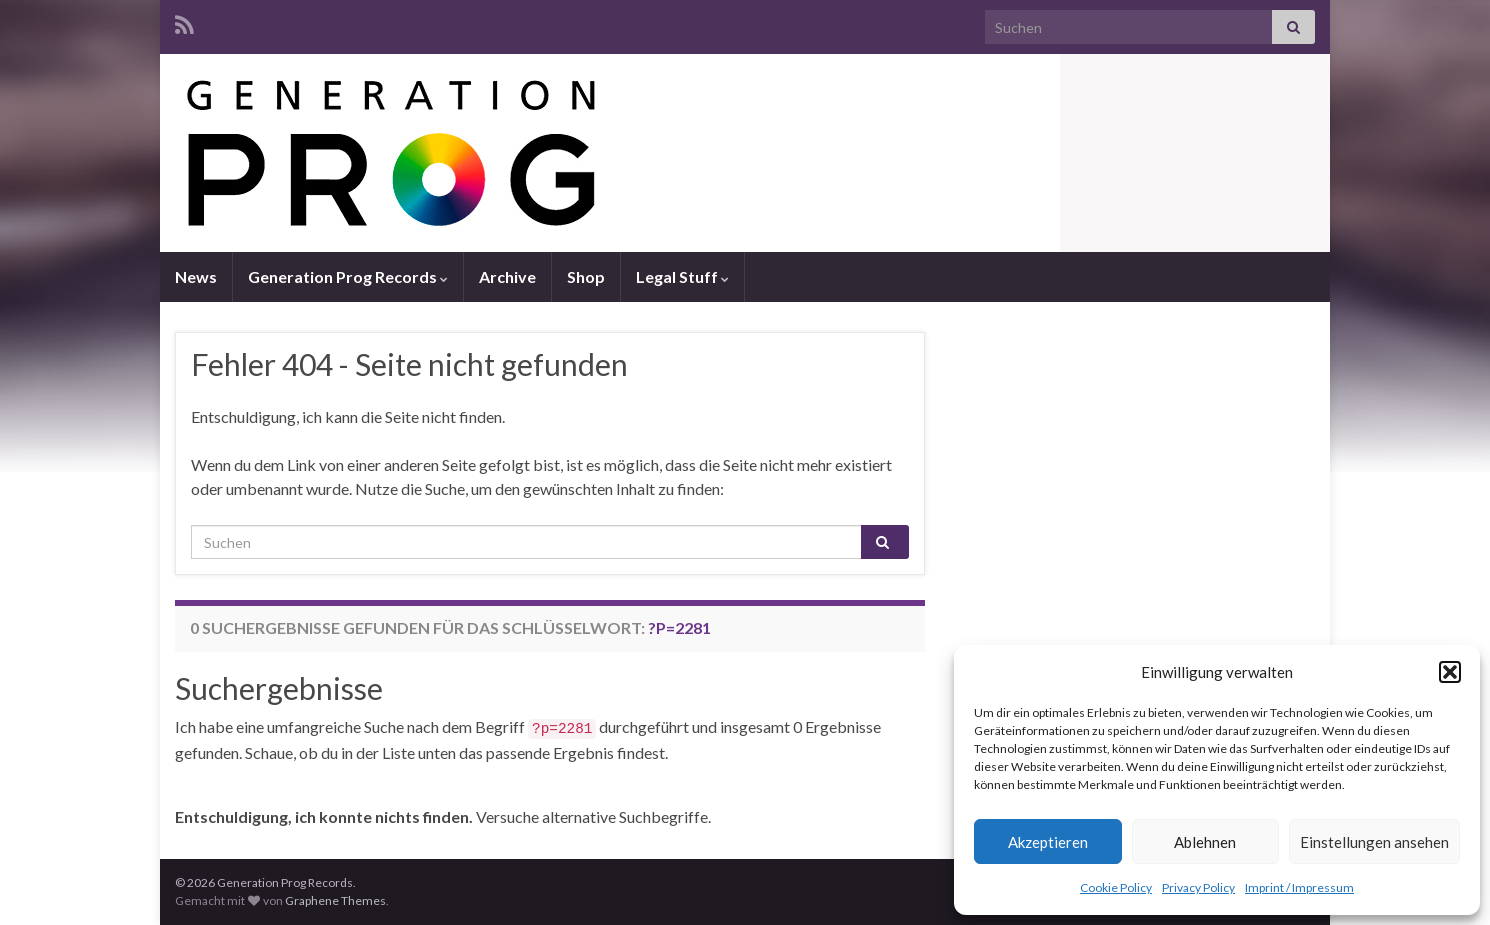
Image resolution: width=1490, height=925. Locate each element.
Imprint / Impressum (1299, 887)
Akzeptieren (1048, 842)
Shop (586, 276)
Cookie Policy (1116, 887)
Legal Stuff (682, 276)
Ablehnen (1205, 842)
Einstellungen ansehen (1374, 842)
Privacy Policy (1198, 887)
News (196, 276)
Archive (507, 276)
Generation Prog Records (348, 276)
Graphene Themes (335, 900)
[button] (1450, 672)
